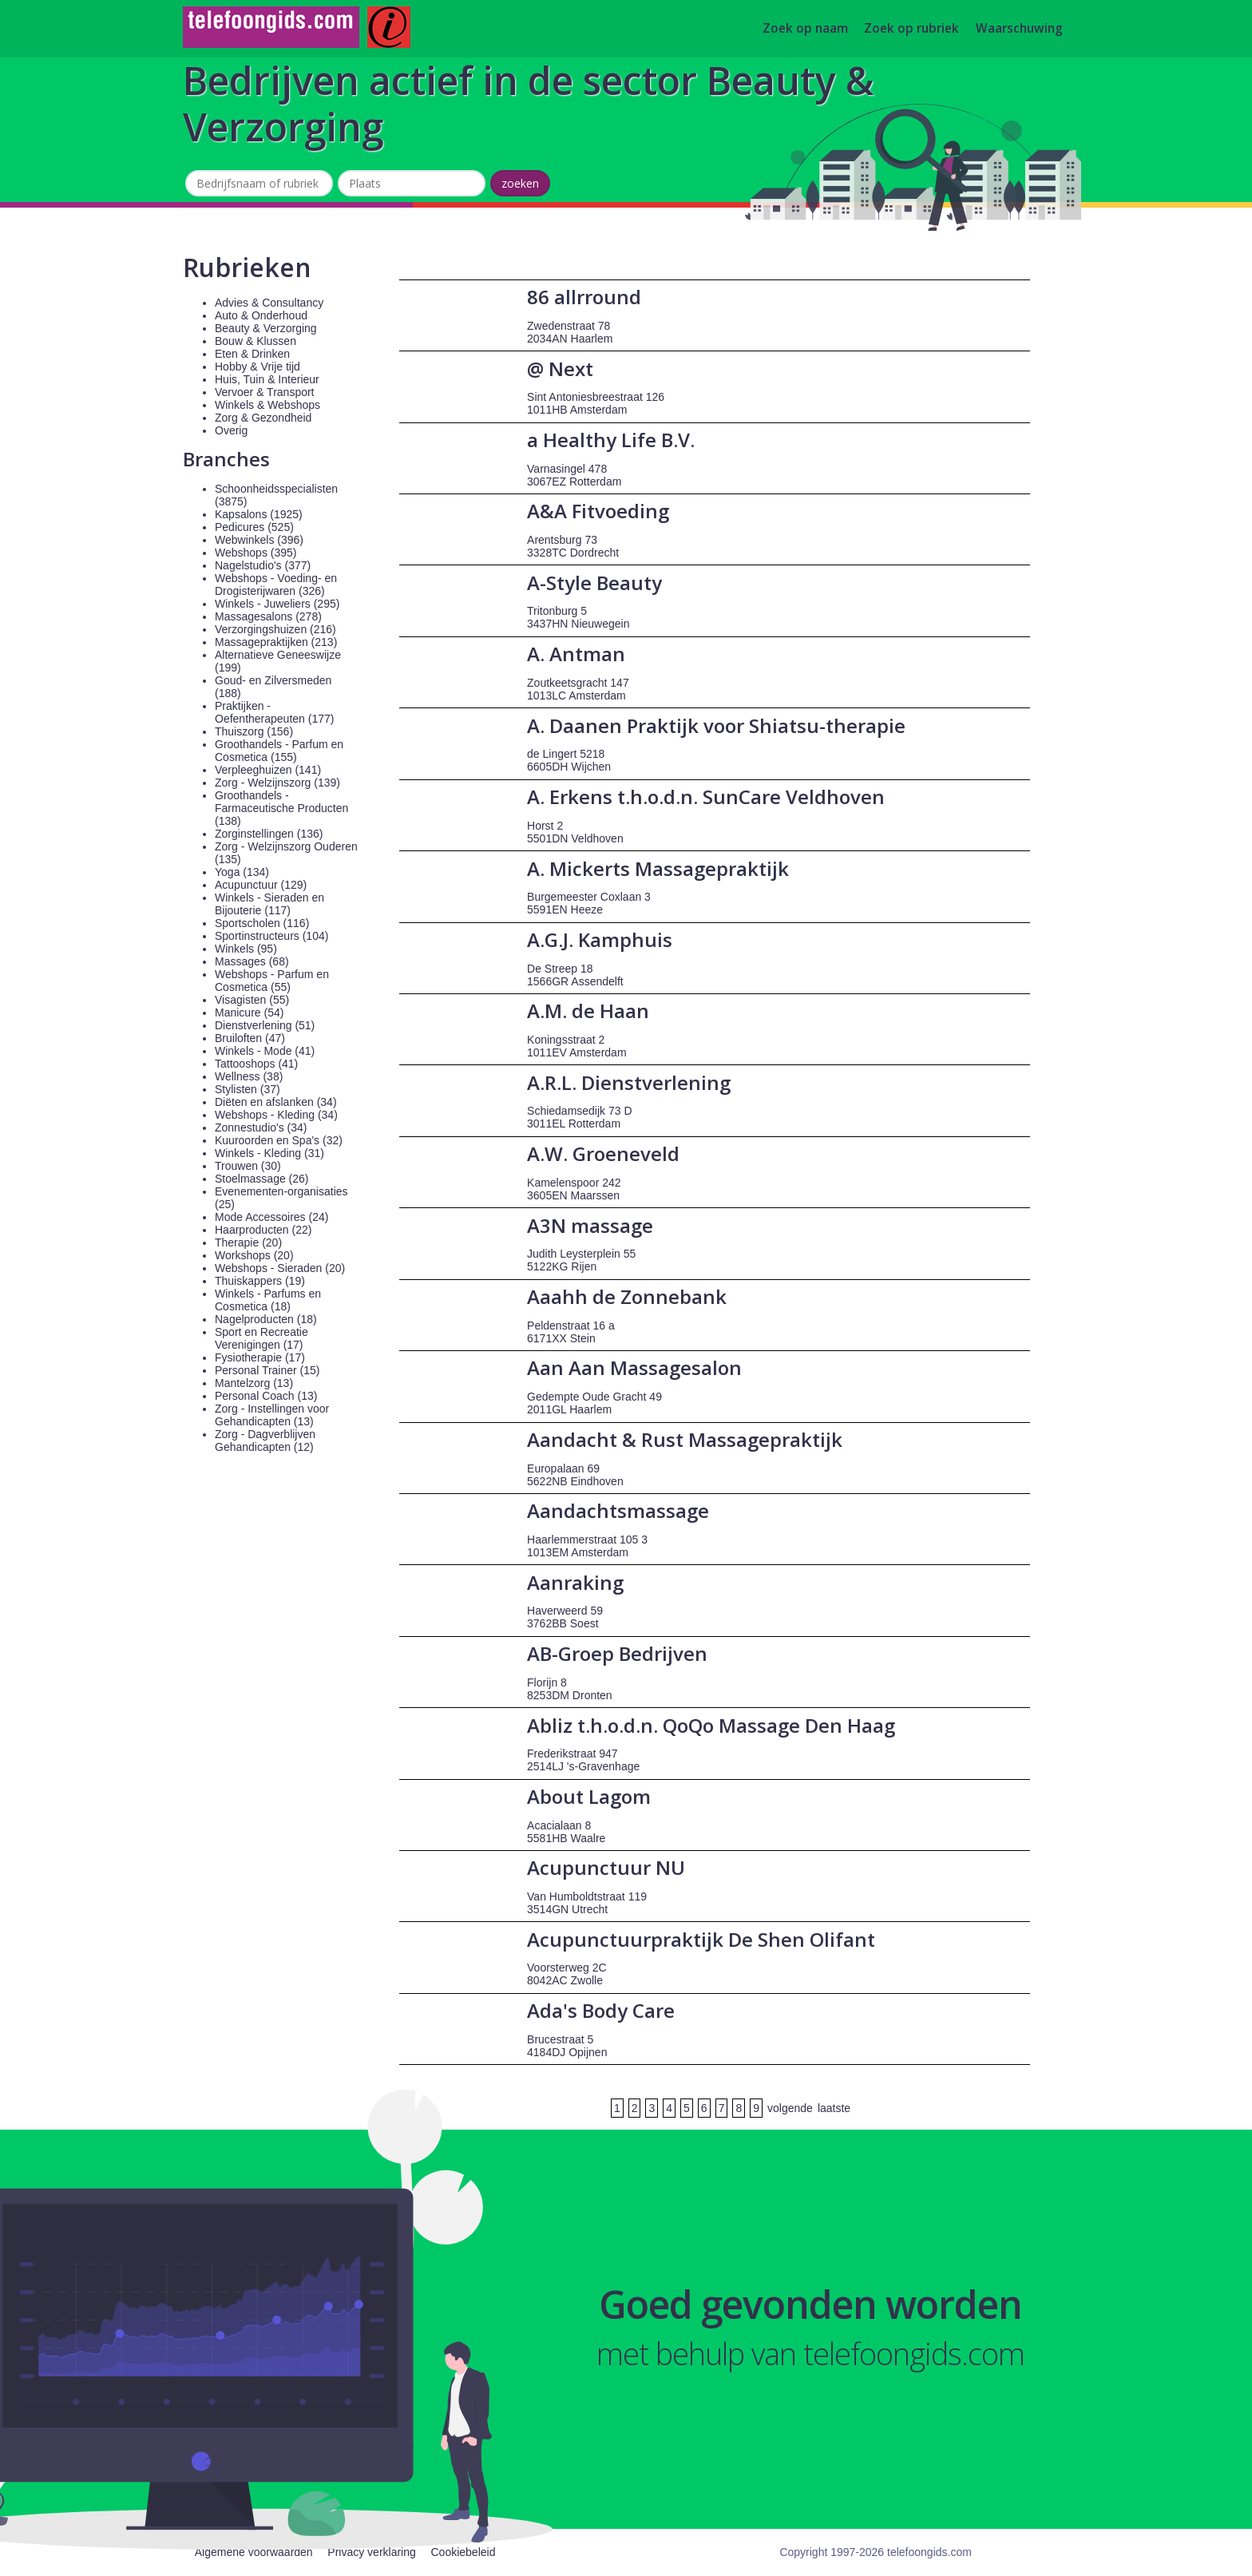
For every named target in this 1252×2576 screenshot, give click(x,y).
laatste (834, 2108)
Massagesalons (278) (268, 616)
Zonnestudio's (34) (261, 1127)
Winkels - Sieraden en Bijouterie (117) (269, 904)
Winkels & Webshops (267, 404)
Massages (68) (252, 961)
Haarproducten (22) (263, 1229)
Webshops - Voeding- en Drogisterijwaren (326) (276, 584)
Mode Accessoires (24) (271, 1217)
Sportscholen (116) (262, 923)
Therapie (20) (248, 1242)
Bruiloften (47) (250, 1038)
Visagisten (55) (252, 999)
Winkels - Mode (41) (265, 1050)
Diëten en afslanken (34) (276, 1102)
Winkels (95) (246, 948)
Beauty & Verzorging (266, 328)
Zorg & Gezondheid (263, 417)
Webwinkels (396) (259, 539)
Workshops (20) (254, 1255)
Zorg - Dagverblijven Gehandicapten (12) (265, 1440)
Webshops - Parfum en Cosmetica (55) (272, 980)
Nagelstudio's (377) (263, 565)
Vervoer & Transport (265, 392)
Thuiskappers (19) (260, 1280)
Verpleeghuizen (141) (268, 769)
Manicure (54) (249, 1012)
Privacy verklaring (371, 2552)
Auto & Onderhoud (261, 315)
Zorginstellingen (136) (269, 833)
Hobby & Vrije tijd (257, 366)
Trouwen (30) (248, 1165)
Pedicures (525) (254, 527)
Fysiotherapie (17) (260, 1357)
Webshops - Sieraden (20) (280, 1268)
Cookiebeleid (462, 2552)
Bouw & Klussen (255, 341)
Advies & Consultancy (269, 302)
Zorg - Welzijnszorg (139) (277, 782)
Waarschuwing (1019, 29)
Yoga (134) (242, 872)
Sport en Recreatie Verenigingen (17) (261, 1338)
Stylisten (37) (247, 1089)
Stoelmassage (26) (262, 1178)
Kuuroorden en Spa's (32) (279, 1140)
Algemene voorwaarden (254, 2552)
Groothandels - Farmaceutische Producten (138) (281, 808)
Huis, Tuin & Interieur (267, 379)
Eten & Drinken (252, 353)
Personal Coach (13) (266, 1395)
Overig (231, 430)
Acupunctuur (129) (261, 884)
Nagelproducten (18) (266, 1319)
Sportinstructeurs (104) (271, 935)
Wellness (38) (249, 1076)
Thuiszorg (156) (254, 731)
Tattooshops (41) (256, 1063)
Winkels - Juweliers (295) (277, 603)
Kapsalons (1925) (259, 514)
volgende (790, 2108)
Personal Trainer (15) (267, 1370)
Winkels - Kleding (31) (269, 1153)
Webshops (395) (255, 552)
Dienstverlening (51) (265, 1025)
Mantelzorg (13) (254, 1383)
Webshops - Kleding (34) (276, 1114)
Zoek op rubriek (911, 29)
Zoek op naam (805, 29)
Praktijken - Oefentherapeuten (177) (274, 712)
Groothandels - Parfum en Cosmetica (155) (279, 750)
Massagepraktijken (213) (276, 642)
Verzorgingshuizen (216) (275, 629)
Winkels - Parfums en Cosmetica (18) (268, 1300)
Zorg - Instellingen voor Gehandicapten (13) (272, 1415)
